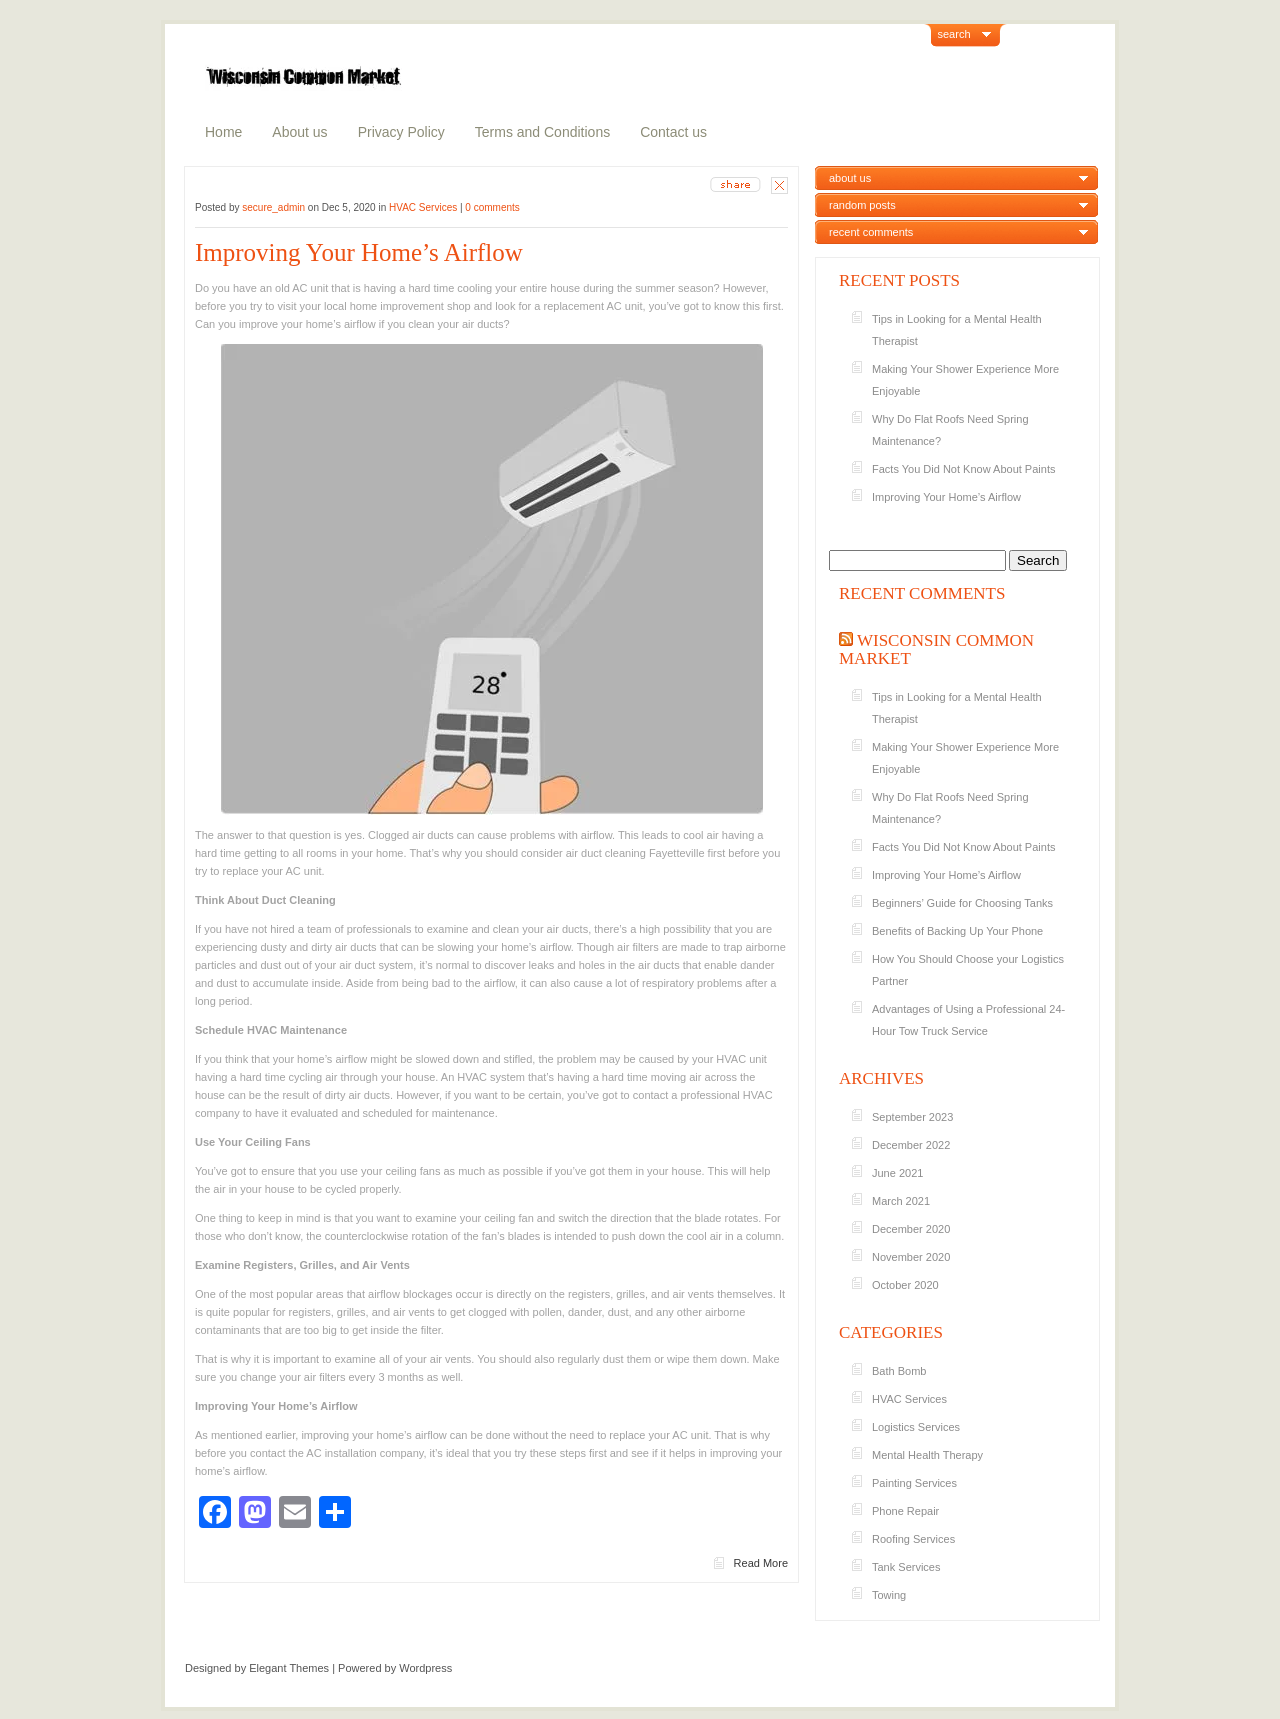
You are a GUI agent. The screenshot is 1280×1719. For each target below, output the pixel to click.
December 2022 (911, 1145)
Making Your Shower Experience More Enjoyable (965, 380)
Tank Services (906, 1567)
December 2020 (911, 1229)
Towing (889, 1595)
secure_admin (273, 207)
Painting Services (914, 1483)
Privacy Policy (401, 132)
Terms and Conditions (542, 132)
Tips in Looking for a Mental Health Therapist (957, 330)
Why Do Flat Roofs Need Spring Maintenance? (950, 430)
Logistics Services (916, 1427)
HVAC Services (423, 207)
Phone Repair (905, 1511)
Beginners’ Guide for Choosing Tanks (962, 903)
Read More (761, 1563)
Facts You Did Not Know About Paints (965, 469)
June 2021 (897, 1173)
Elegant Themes (289, 1668)
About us (299, 132)
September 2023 (912, 1117)
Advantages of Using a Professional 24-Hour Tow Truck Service (968, 1020)
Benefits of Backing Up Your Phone (959, 931)
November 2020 (911, 1257)
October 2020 (905, 1285)
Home (223, 132)
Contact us (673, 132)
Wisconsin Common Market (936, 649)
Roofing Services (913, 1539)
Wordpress (425, 1668)
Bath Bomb (899, 1371)
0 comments (492, 207)
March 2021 (901, 1201)
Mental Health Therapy (927, 1455)
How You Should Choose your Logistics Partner (968, 970)
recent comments (871, 232)
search (954, 34)
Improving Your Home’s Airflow (359, 252)
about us (850, 178)
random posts (862, 205)
